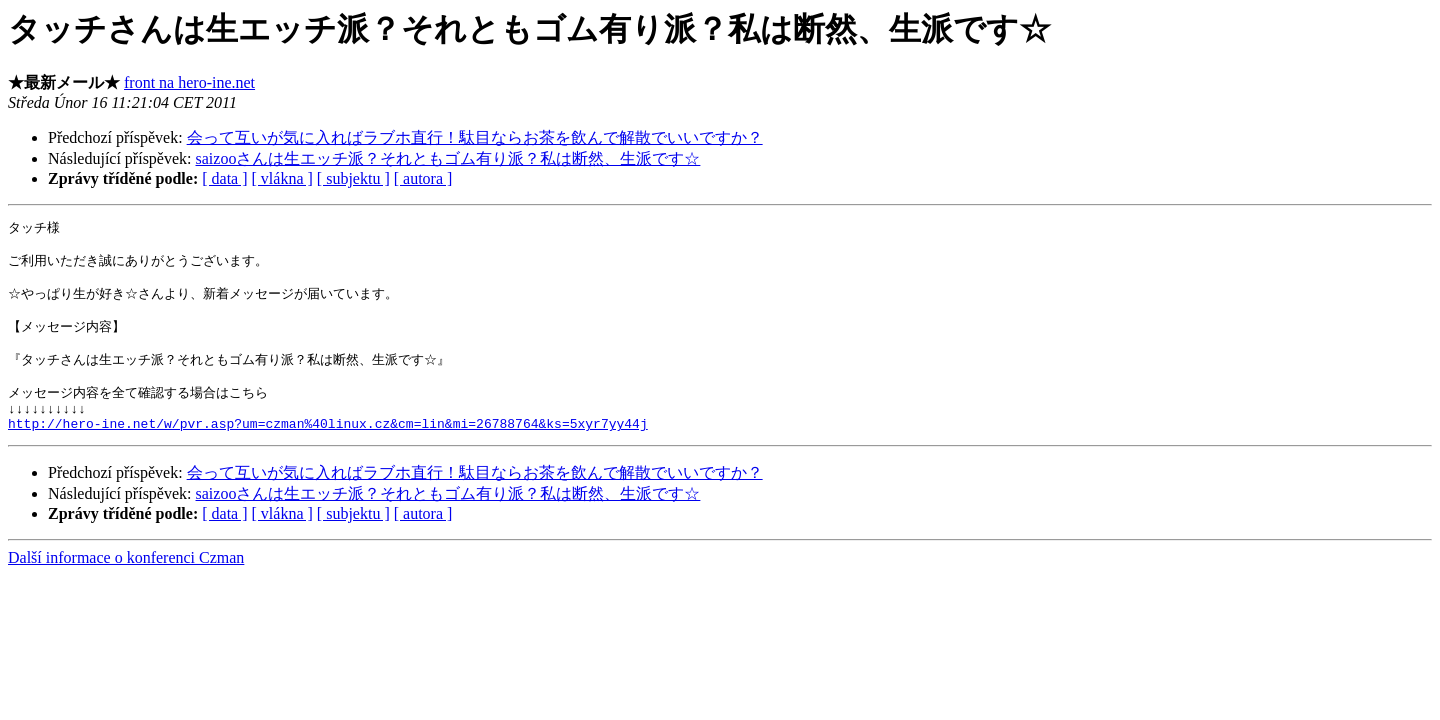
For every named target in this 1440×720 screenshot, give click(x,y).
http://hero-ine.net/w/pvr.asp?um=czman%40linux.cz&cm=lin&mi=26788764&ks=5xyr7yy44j (328, 450)
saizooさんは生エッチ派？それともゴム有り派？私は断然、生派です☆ (448, 158)
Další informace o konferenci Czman (126, 584)
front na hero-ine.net (189, 82)
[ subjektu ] (353, 178)
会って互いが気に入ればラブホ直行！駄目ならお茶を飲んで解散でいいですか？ (475, 137)
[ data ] (224, 178)
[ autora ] (423, 178)
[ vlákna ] (282, 178)
